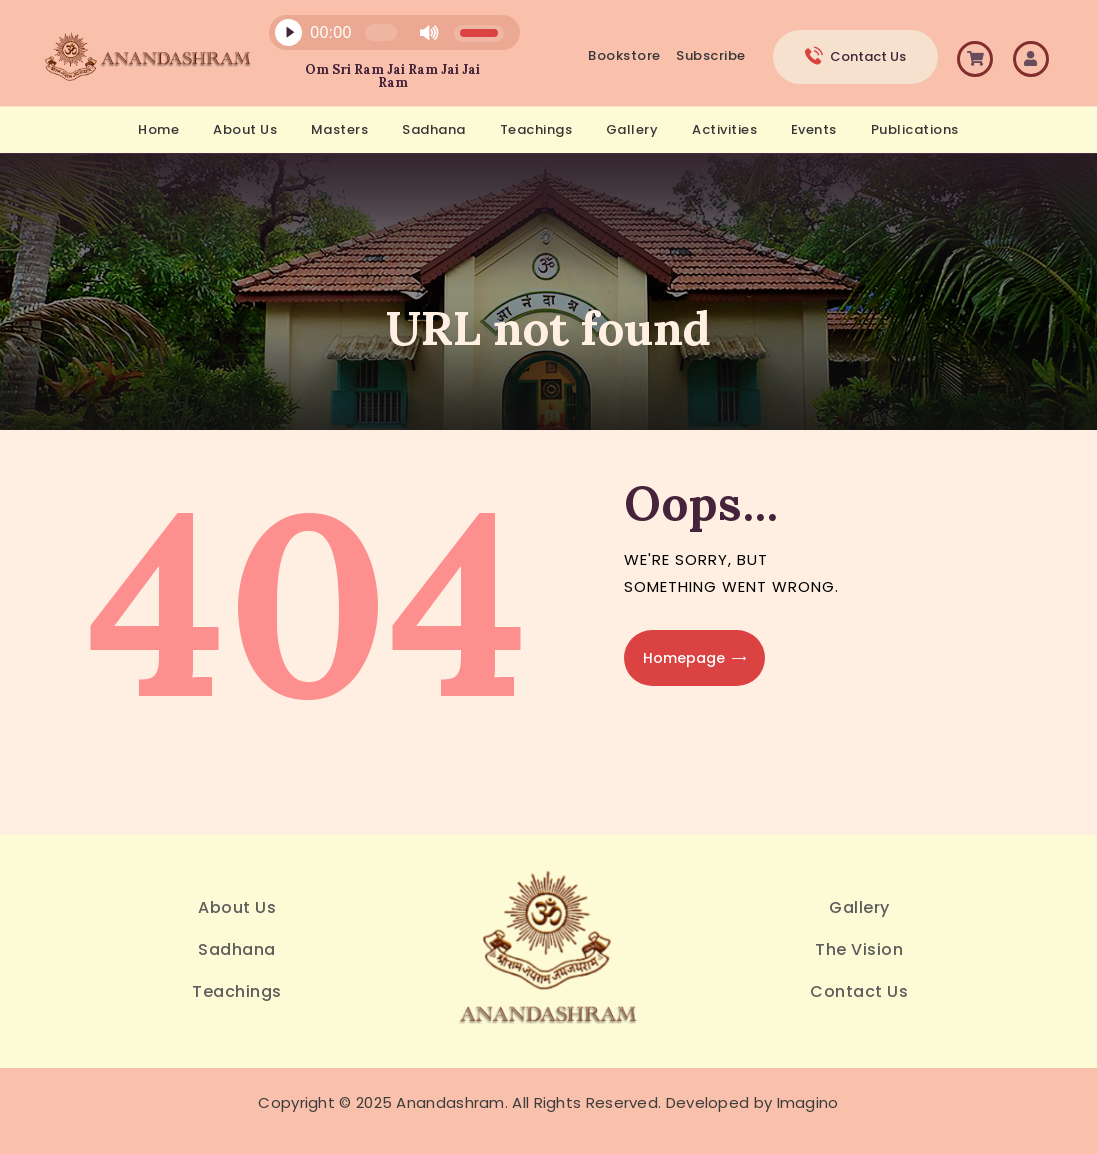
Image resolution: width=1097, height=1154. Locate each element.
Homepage (684, 658)
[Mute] (429, 33)
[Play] (288, 33)
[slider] (381, 32)
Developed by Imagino (752, 1102)
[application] (383, 37)
